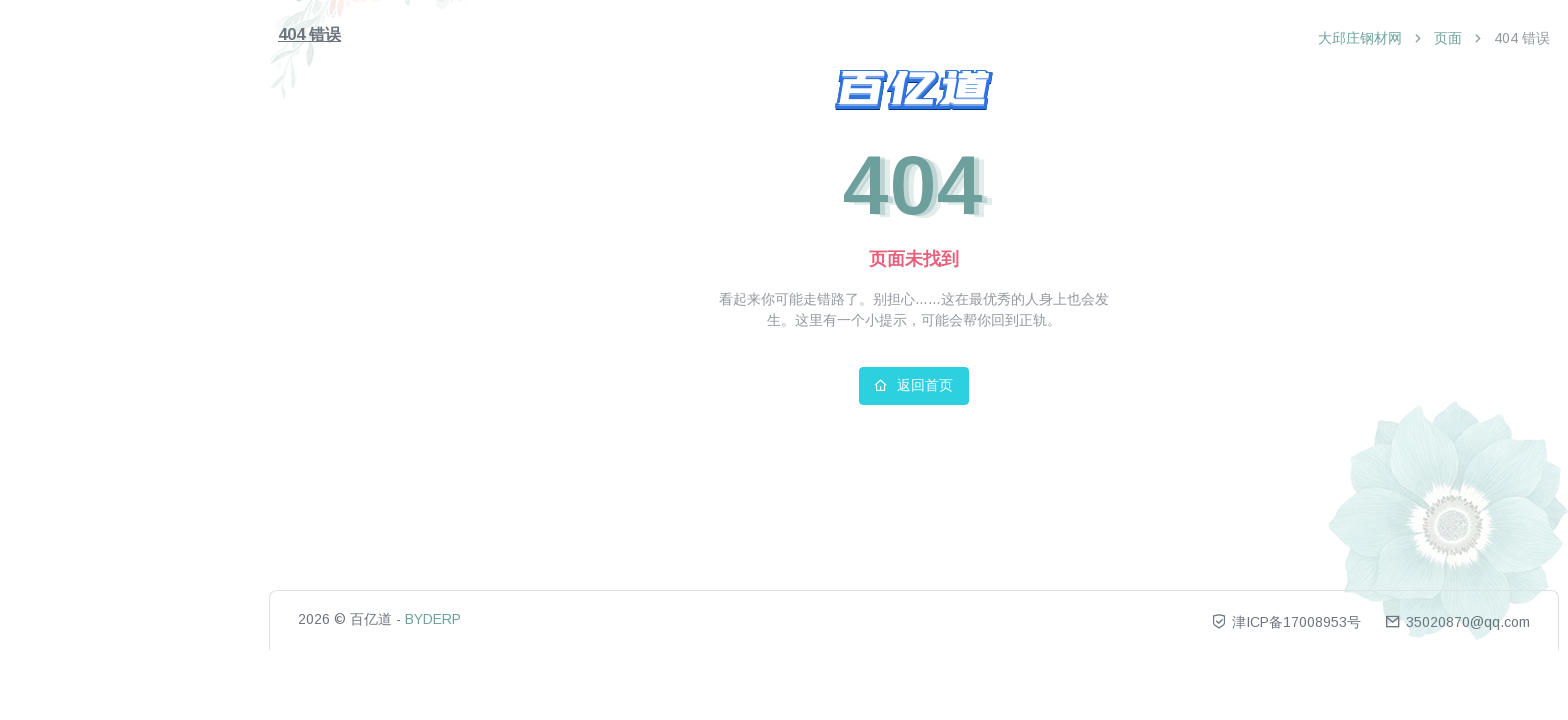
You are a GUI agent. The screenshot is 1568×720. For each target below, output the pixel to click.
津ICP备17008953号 (1288, 622)
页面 (1448, 38)
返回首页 (913, 385)
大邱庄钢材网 (1360, 38)
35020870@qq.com (1457, 622)
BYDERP (433, 619)
